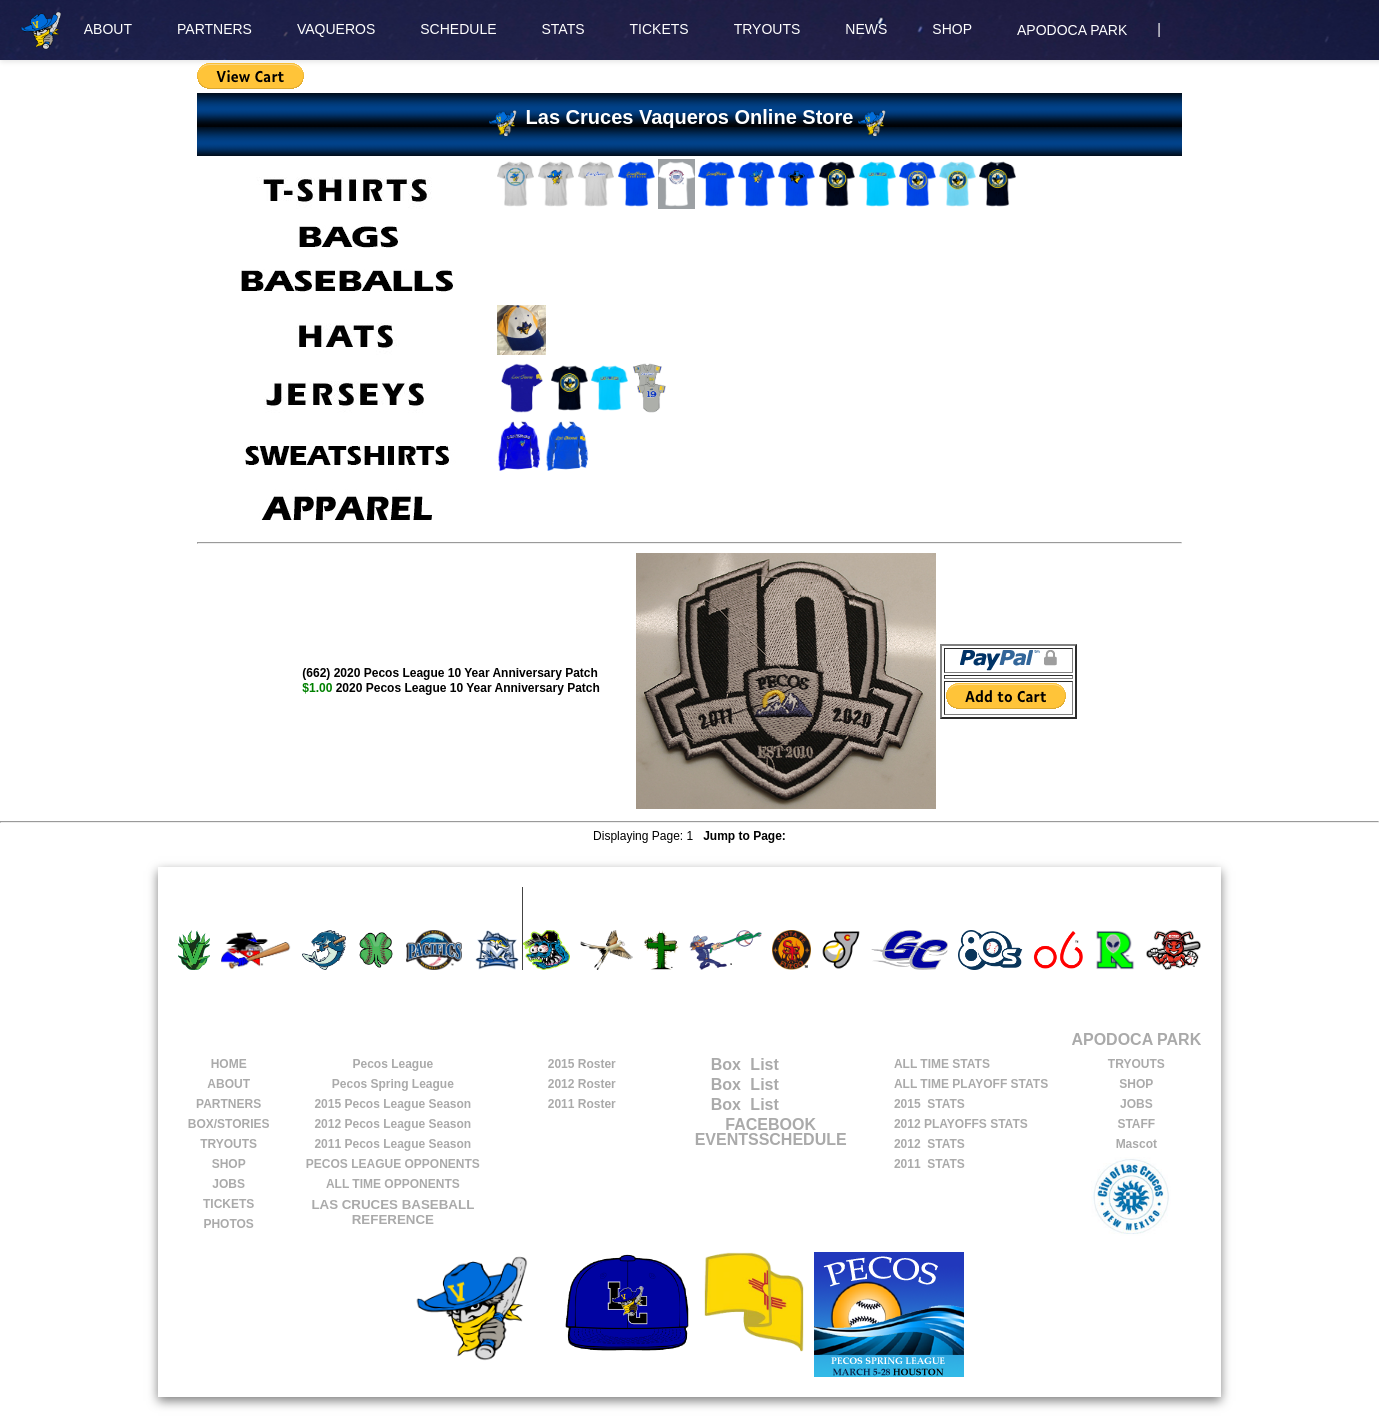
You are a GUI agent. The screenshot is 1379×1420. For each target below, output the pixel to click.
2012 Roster (582, 1084)
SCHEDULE (458, 29)
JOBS (228, 1184)
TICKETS (659, 29)
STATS (563, 29)
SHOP (952, 29)
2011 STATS (929, 1164)
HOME (229, 1064)
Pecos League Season (392, 1104)
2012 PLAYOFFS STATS (961, 1124)
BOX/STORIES (229, 1124)
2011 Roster (582, 1104)
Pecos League (392, 1064)
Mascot (1136, 1144)
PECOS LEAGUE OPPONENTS (393, 1164)
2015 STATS (929, 1104)
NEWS (866, 29)
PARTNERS (214, 29)
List (762, 1064)
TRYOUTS (767, 29)
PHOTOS (228, 1224)
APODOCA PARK (1072, 30)
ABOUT (108, 29)
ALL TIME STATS (942, 1064)
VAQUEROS (336, 29)
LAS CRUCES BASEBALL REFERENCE (392, 1212)
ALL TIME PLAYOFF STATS (971, 1084)
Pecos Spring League (393, 1084)
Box (706, 1064)
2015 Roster (582, 1064)
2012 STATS (929, 1144)
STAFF (1136, 1124)
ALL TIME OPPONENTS (393, 1184)
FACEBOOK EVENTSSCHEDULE (771, 1132)
